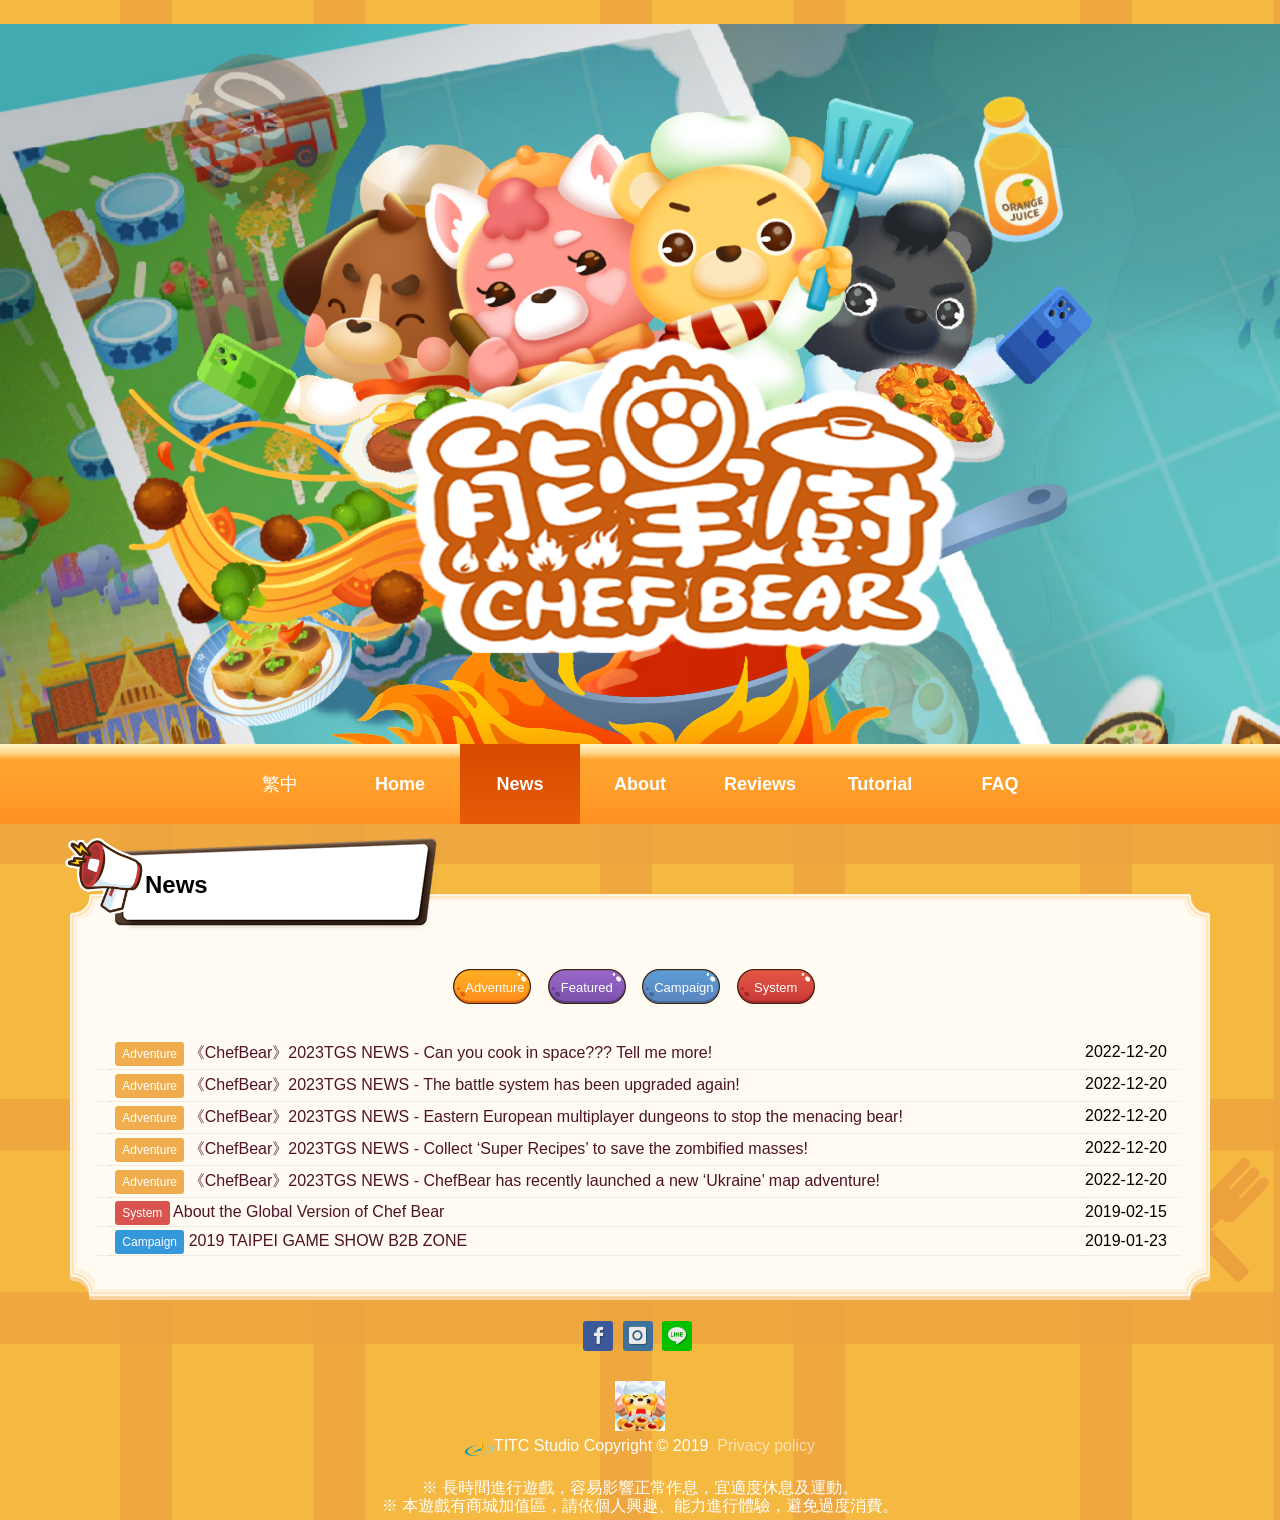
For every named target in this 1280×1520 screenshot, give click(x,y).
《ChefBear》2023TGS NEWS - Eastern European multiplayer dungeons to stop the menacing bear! (546, 1116)
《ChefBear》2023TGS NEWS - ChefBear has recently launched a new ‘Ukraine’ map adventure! (534, 1180)
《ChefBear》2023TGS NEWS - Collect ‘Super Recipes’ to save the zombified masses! (498, 1148)
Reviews (760, 784)
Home (400, 784)
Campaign (683, 987)
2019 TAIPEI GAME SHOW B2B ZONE (328, 1240)
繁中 (280, 784)
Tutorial (880, 784)
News (519, 784)
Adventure (494, 987)
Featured (587, 987)
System (775, 987)
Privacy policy (766, 1445)
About (640, 784)
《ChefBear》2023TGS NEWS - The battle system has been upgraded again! (464, 1084)
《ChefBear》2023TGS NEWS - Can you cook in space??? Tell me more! (451, 1052)
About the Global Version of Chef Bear (308, 1211)
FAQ (999, 784)
